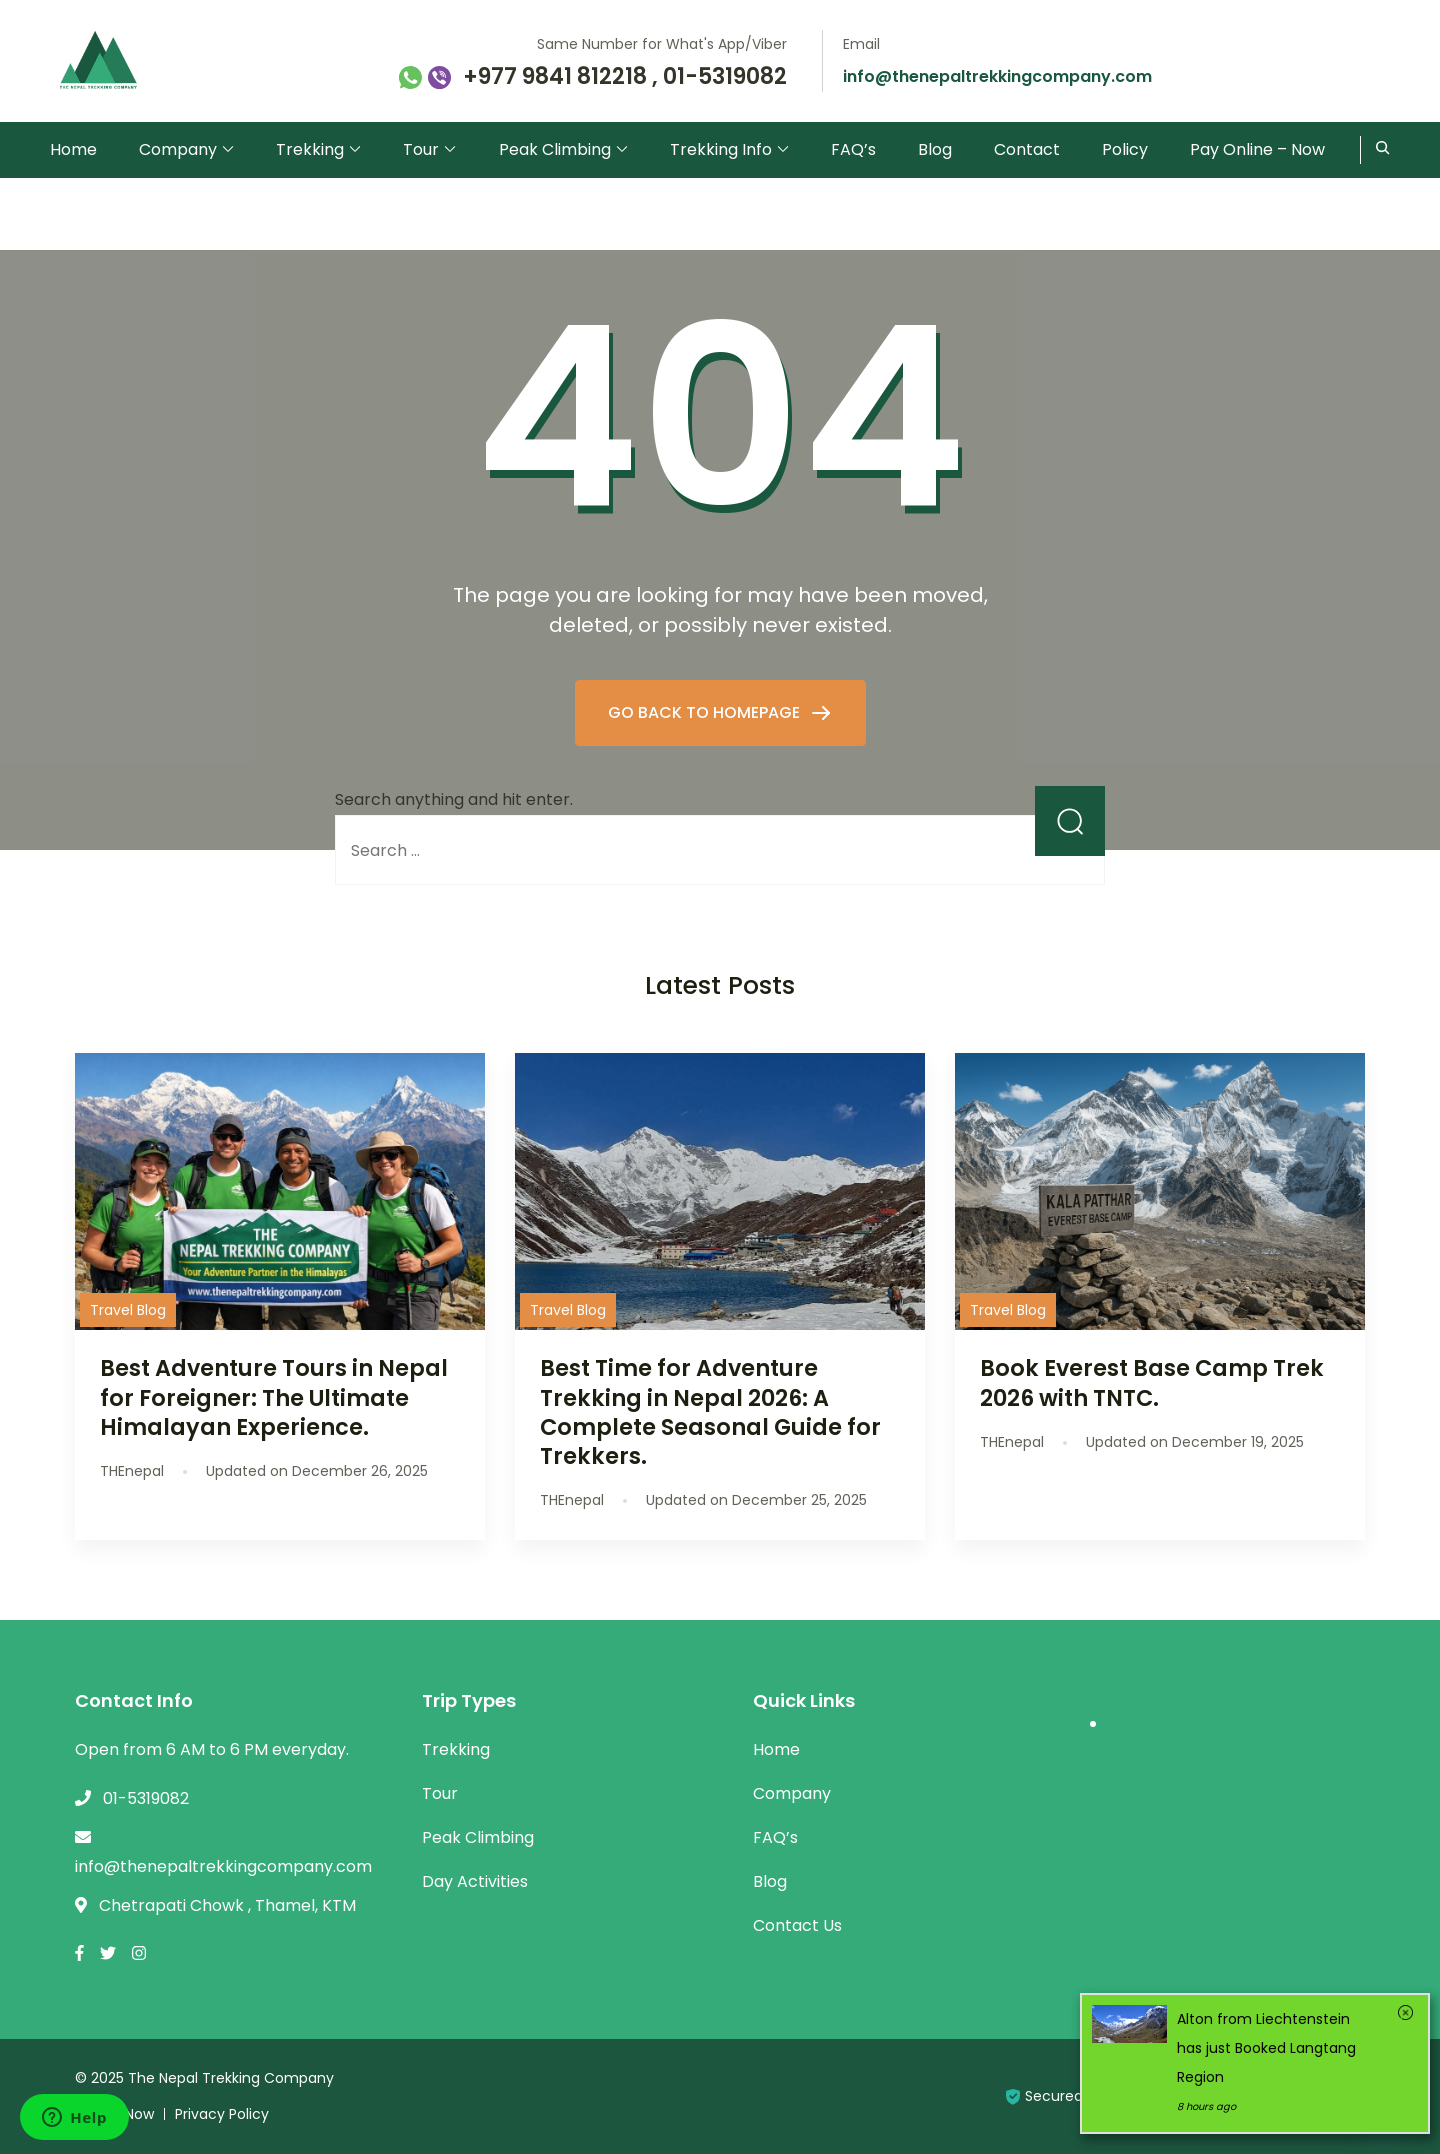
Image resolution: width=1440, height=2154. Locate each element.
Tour (421, 149)
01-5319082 (146, 1798)
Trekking (310, 149)
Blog (935, 149)
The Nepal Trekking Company (231, 2078)
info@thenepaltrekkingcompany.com (997, 76)
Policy (1125, 149)
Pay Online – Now (1257, 149)
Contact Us (797, 1925)
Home (73, 149)
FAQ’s (853, 149)
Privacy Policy (222, 2114)
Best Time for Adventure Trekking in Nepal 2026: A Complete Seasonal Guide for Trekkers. (710, 1411)
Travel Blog (128, 1310)
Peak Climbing (555, 149)
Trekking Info (721, 149)
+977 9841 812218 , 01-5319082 (625, 77)
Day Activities (475, 1881)
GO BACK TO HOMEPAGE (706, 712)
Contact (1027, 149)
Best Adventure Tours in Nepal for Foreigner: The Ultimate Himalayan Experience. (274, 1397)
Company (178, 149)
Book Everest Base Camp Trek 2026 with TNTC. (1152, 1382)
